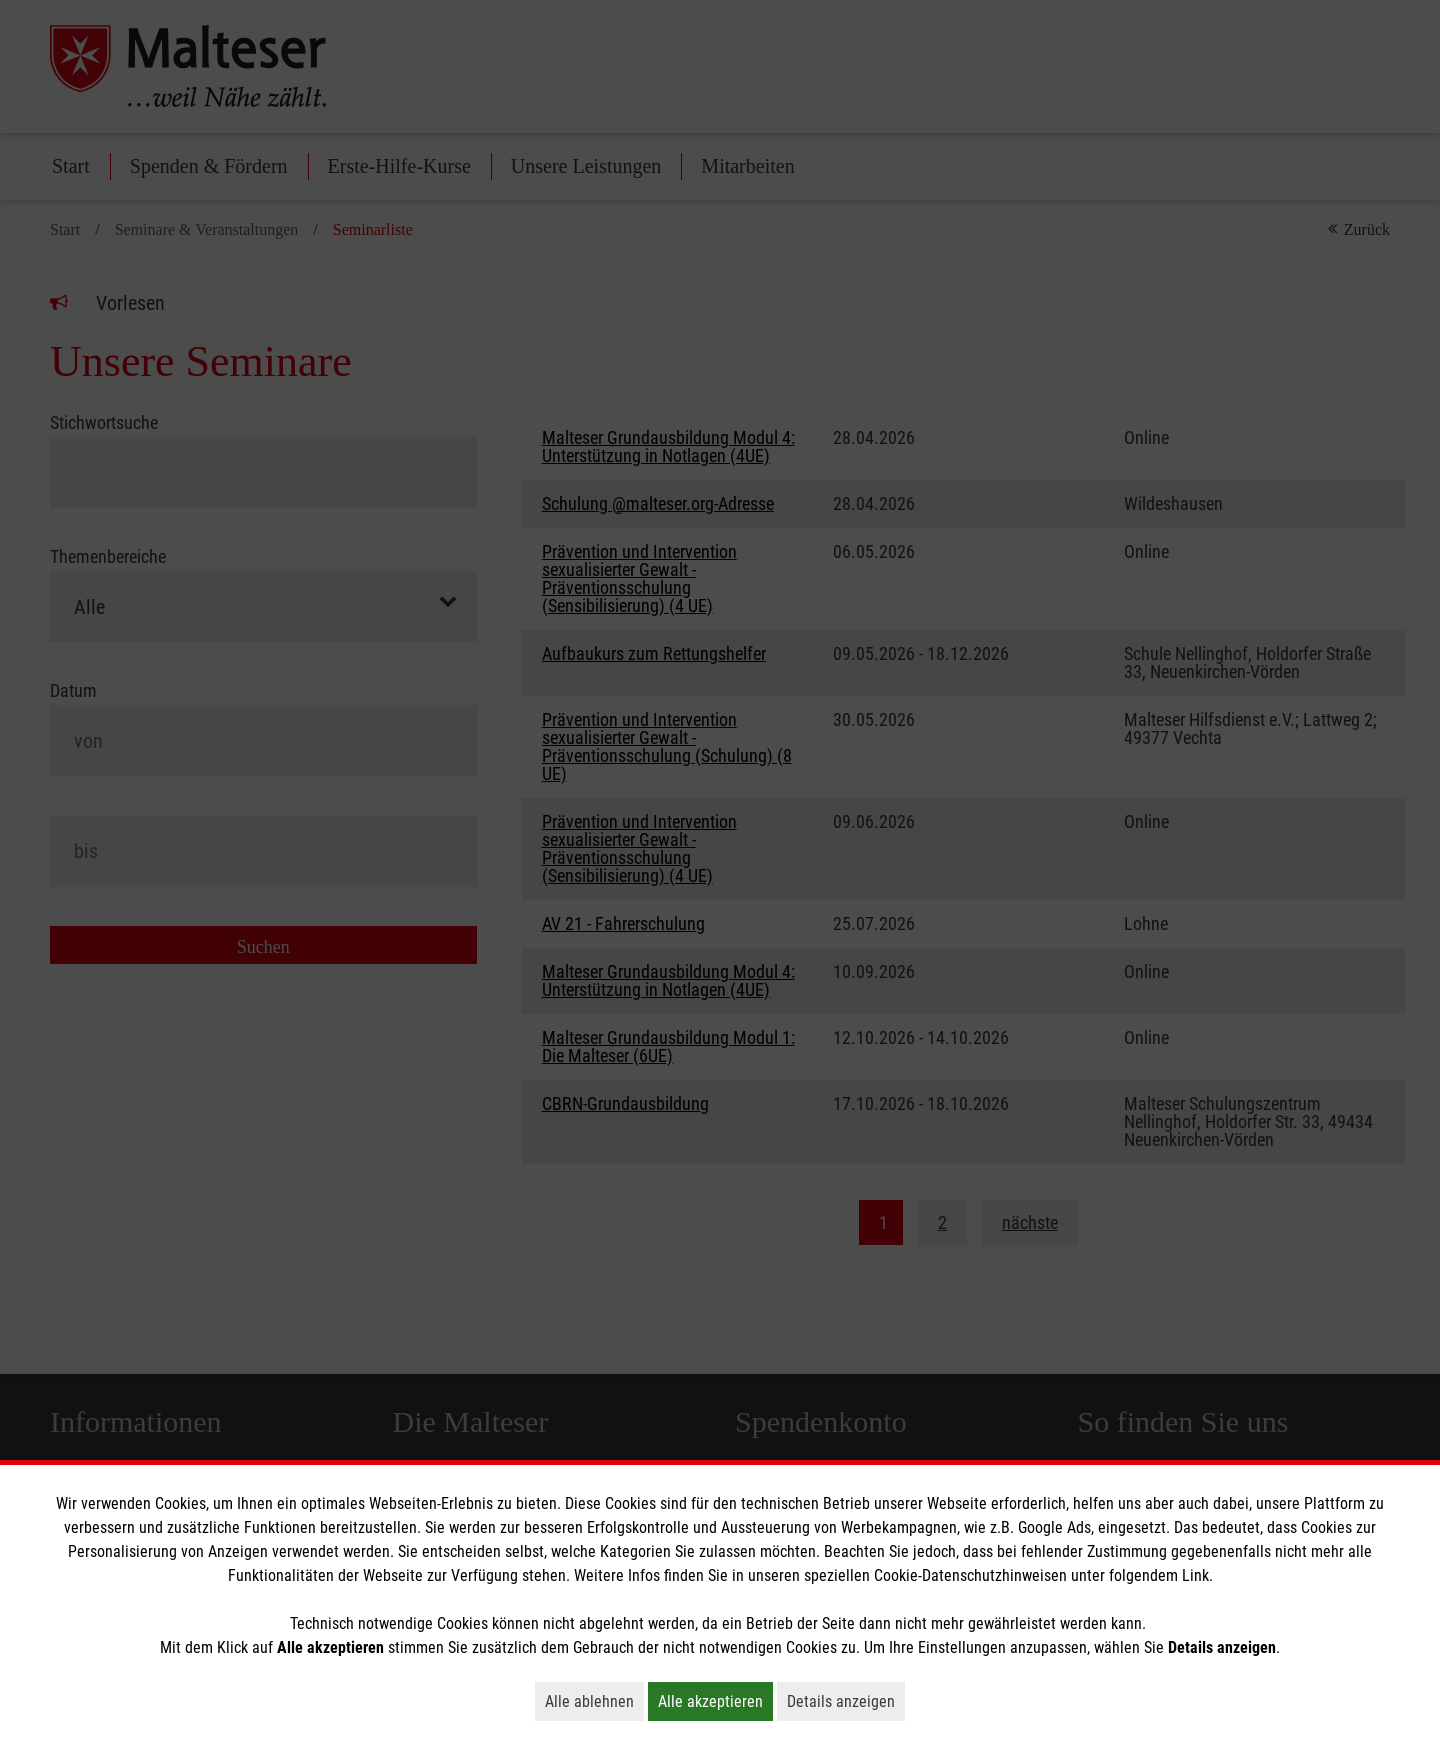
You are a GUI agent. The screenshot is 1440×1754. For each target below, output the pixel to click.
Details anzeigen (846, 1701)
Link (1195, 1575)
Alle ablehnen (594, 1701)
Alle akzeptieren (715, 1701)
